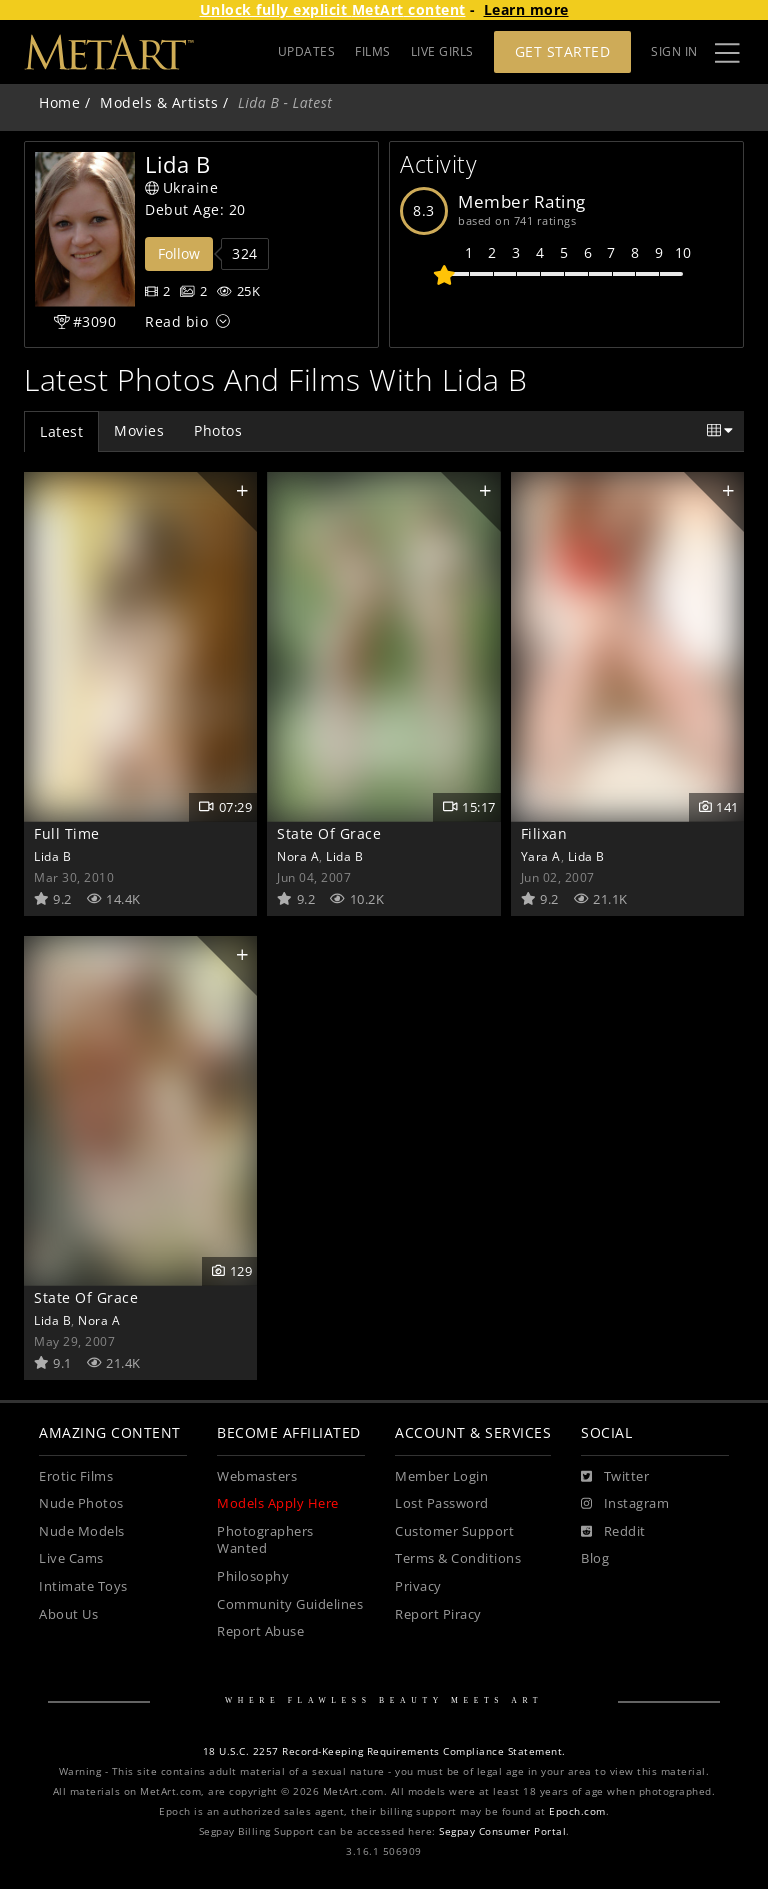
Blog (595, 1558)
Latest (61, 431)
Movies (139, 430)
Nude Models (82, 1531)
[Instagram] (625, 1504)
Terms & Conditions (458, 1558)
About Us (68, 1614)
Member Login (441, 1476)
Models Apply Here (278, 1503)
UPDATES (307, 51)
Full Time (67, 833)
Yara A (541, 856)
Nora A (298, 856)
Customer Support (454, 1531)
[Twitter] (615, 1477)
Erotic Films (76, 1476)
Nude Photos (81, 1503)
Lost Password (442, 1503)
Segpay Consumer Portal (502, 1831)
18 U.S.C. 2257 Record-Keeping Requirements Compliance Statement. (384, 1751)
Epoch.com (577, 1811)
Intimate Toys (83, 1586)
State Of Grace (329, 833)
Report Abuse (260, 1631)
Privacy (418, 1586)
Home (59, 102)
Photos (218, 430)
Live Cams (71, 1558)
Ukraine (181, 187)
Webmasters (257, 1476)
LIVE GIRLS (442, 51)
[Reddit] (613, 1532)
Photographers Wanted (265, 1540)
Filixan (544, 833)
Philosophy (253, 1576)
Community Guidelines (290, 1604)
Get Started (563, 51)
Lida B (52, 856)
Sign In (674, 51)
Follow (179, 253)
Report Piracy (438, 1614)
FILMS (373, 51)
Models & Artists (159, 102)
